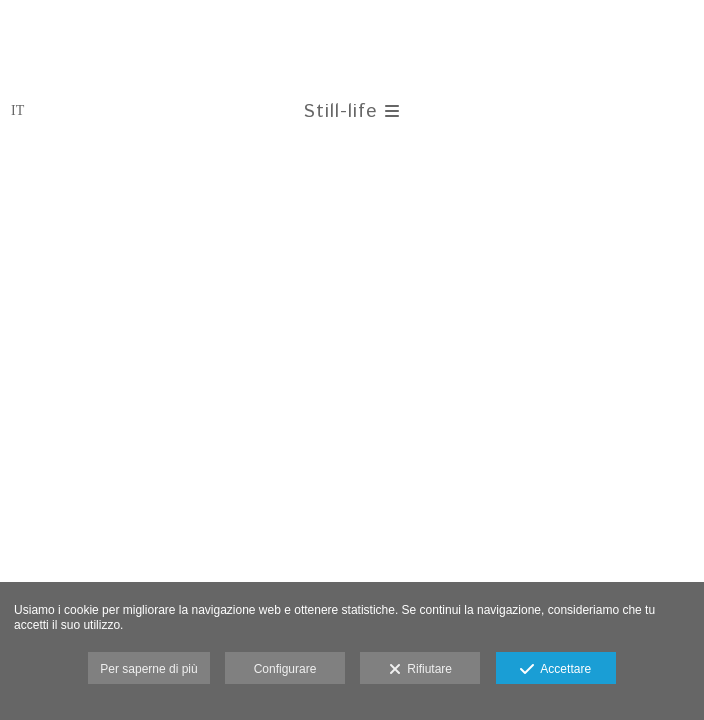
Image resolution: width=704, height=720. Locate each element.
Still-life (351, 111)
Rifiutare (420, 670)
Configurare (285, 669)
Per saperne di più (148, 669)
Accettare (555, 670)
